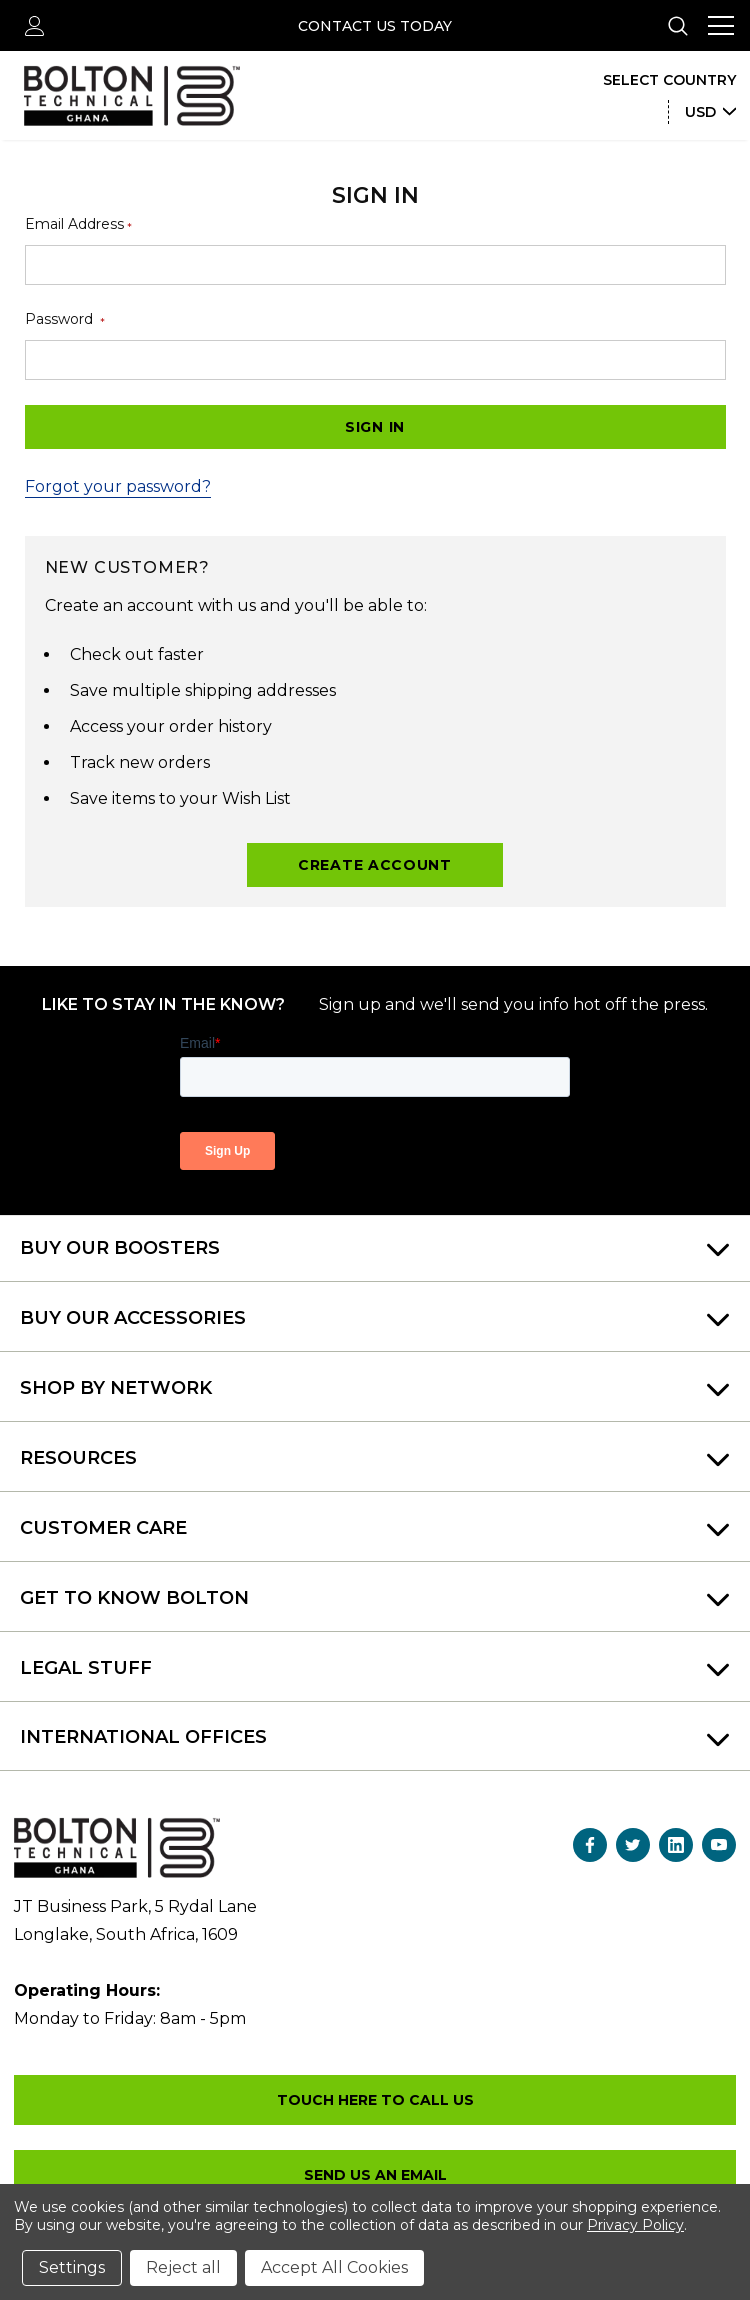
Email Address (78, 224)
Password (65, 319)
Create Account (375, 865)
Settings (72, 2267)
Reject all (183, 2267)
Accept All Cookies (334, 2267)
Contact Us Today (375, 26)
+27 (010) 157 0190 (375, 2100)
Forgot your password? (118, 486)
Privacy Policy (635, 2225)
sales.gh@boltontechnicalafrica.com (375, 2175)
